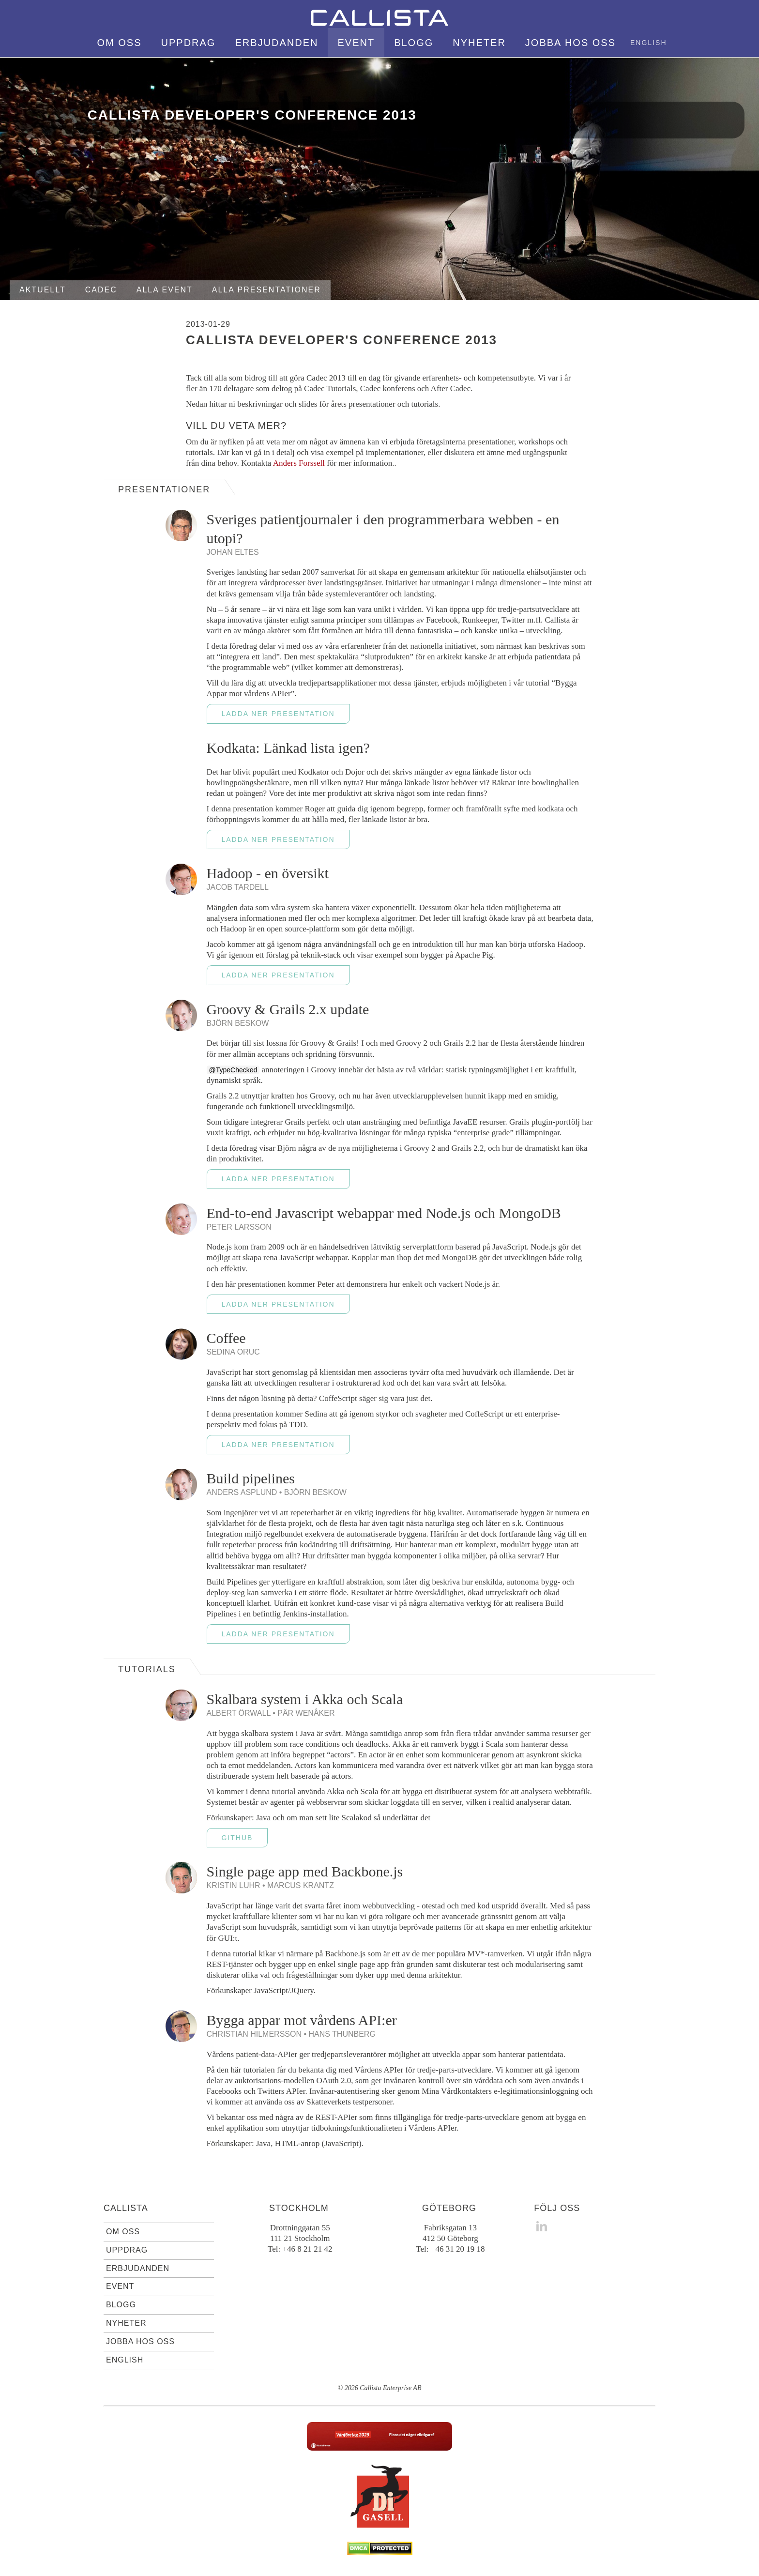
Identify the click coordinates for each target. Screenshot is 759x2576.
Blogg (413, 42)
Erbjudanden (276, 42)
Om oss (119, 42)
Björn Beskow (238, 1023)
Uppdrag (188, 42)
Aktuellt (42, 290)
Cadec (101, 290)
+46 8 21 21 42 (307, 2249)
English (648, 42)
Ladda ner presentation (278, 713)
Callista (126, 2208)
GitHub (237, 1838)
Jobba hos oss (570, 42)
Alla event (165, 290)
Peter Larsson (239, 1227)
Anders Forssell (299, 463)
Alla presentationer (266, 290)
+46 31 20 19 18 (458, 2249)
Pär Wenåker (305, 1713)
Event (356, 42)
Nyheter (479, 42)
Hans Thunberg (341, 2034)
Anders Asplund (242, 1492)
